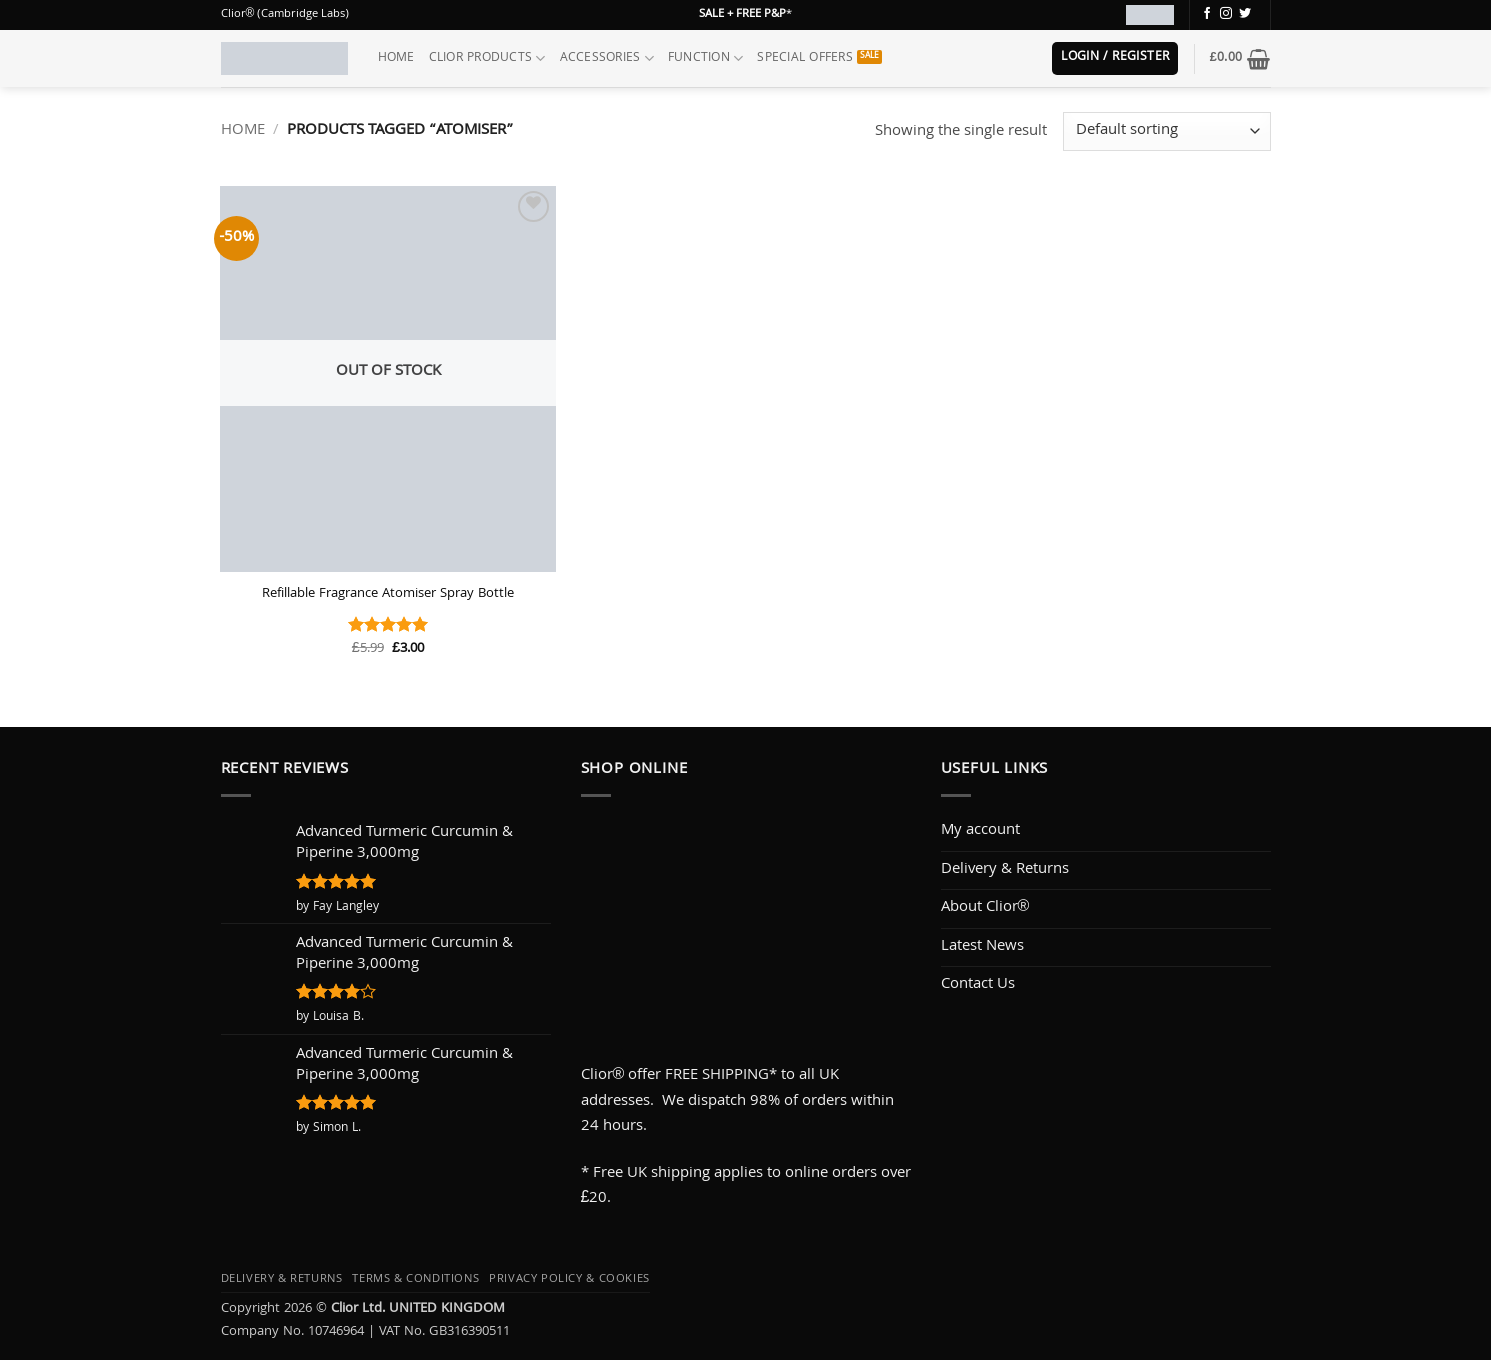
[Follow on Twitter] (1245, 14)
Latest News (982, 947)
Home (396, 58)
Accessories (607, 58)
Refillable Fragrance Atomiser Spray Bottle (388, 595)
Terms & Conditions (415, 1279)
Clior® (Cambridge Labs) (285, 14)
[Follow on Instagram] (1226, 14)
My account (980, 831)
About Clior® (985, 908)
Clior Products (487, 58)
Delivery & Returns (1005, 870)
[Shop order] (1166, 131)
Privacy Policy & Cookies (569, 1279)
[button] (1115, 58)
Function (706, 58)
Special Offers (805, 58)
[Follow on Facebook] (1207, 14)
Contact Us (978, 985)
